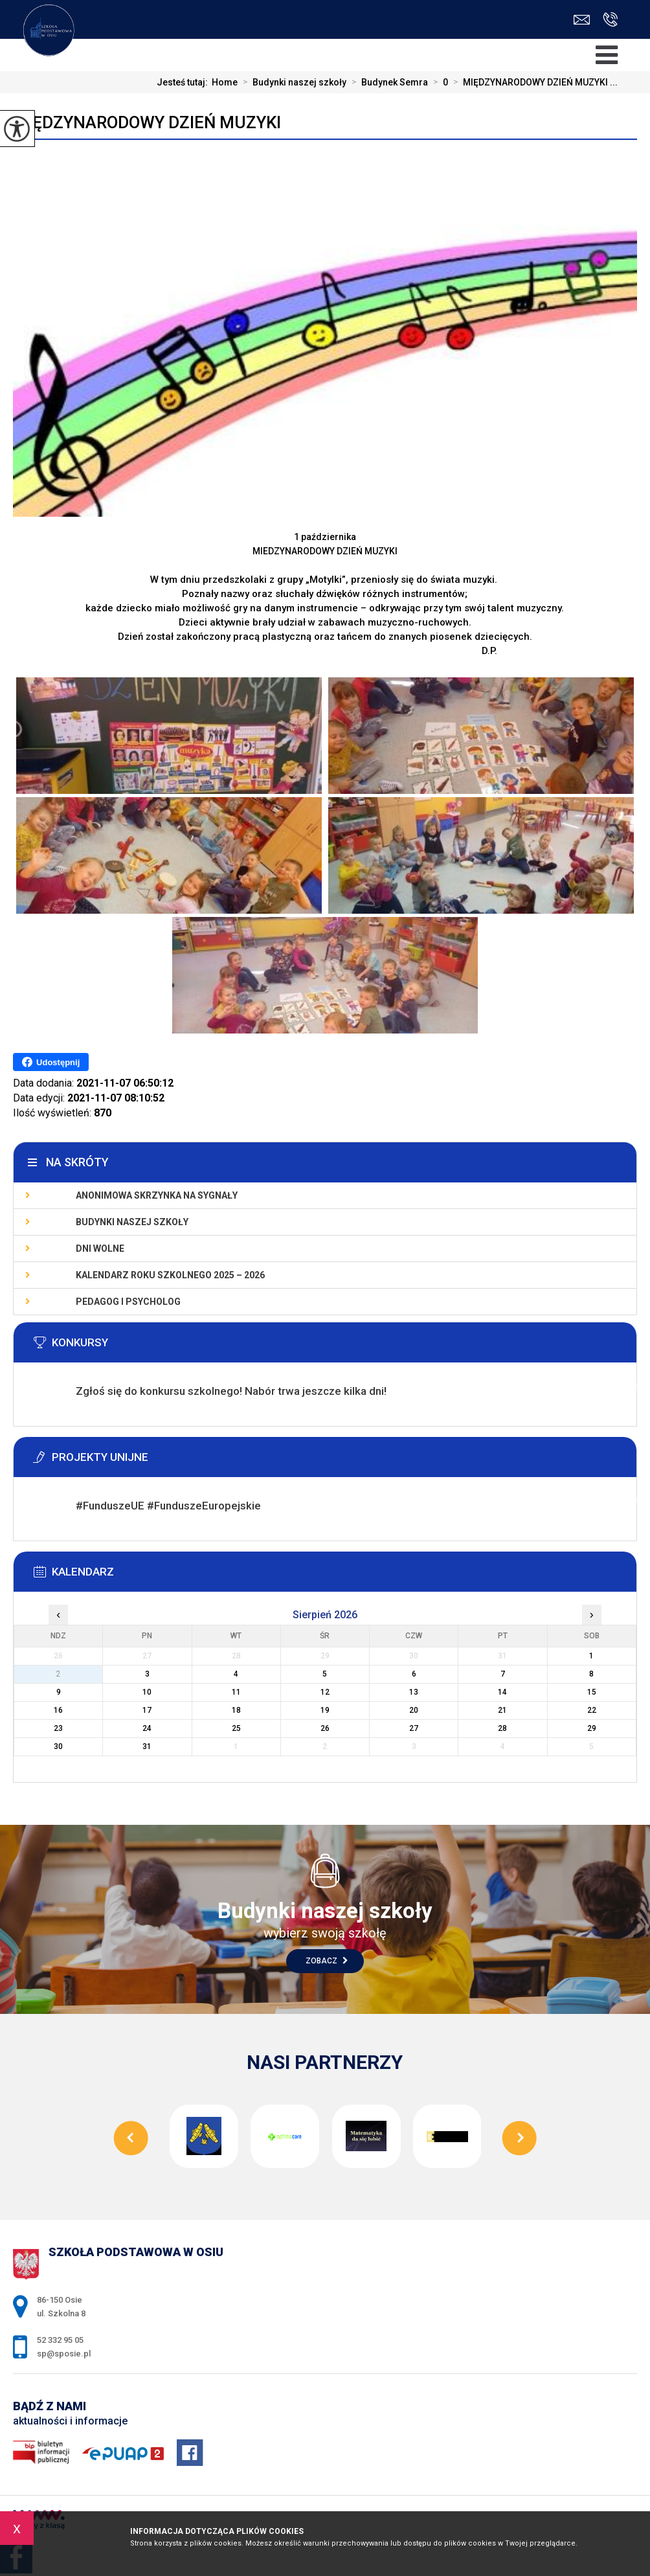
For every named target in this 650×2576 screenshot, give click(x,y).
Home (225, 82)
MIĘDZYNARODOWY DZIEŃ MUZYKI (147, 122)
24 (146, 1728)
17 (146, 1710)
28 (502, 1728)
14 (502, 1692)
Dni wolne (100, 1248)
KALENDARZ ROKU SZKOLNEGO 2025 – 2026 (170, 1275)
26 (325, 1728)
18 (236, 1710)
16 (58, 1710)
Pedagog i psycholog (128, 1301)
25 (236, 1728)
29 (591, 1728)
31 (146, 1746)
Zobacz (327, 1960)
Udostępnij (51, 1062)
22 (591, 1710)
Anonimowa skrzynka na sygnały (157, 1195)
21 (502, 1710)
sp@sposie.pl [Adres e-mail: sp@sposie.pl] (64, 2353)
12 (325, 1692)
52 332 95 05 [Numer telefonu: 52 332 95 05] (60, 2340)
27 (413, 1728)
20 (413, 1710)
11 (236, 1692)
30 (58, 1746)
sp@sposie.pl (582, 20)
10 (146, 1692)
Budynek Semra (387, 82)
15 (591, 1692)
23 (58, 1728)
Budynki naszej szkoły (292, 82)
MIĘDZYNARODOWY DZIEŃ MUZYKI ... (533, 82)
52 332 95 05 (610, 19)
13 (413, 1692)
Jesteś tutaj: (184, 82)
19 (325, 1710)
